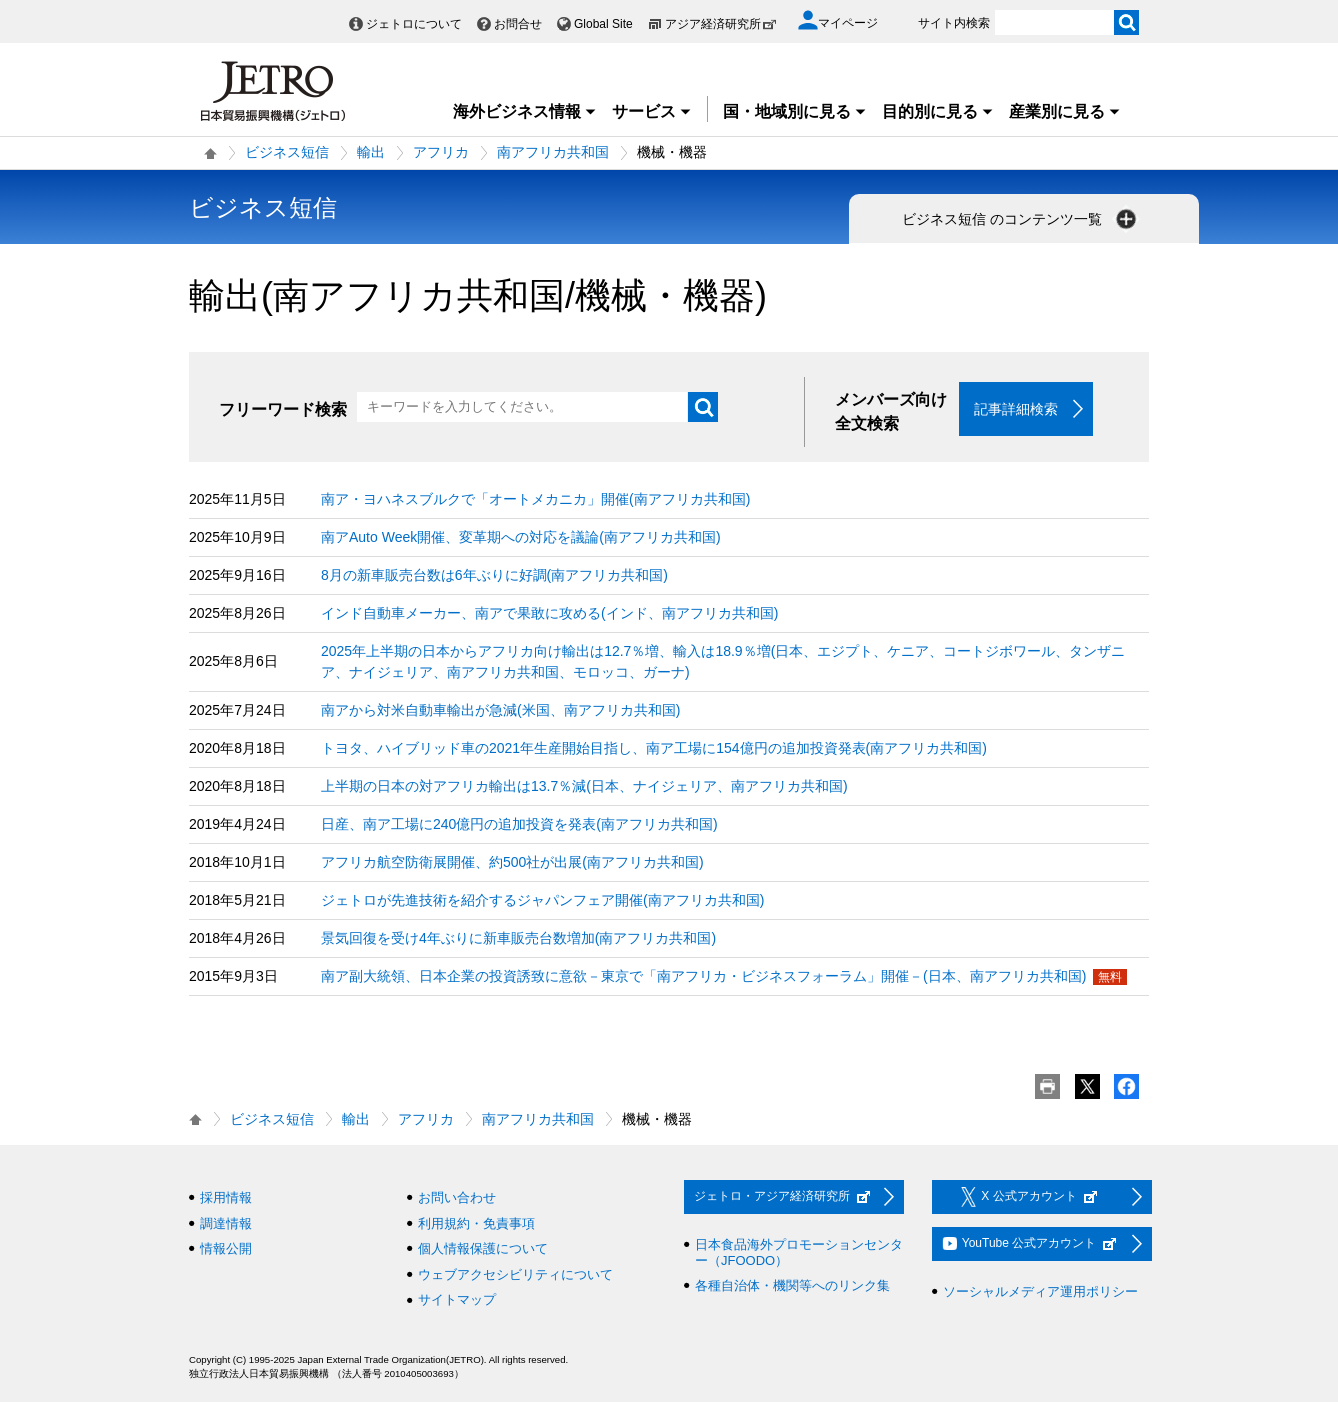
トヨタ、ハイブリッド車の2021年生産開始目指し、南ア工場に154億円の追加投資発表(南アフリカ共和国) (654, 748)
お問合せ (518, 24)
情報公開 (226, 1248)
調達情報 (226, 1223)
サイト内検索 (954, 23)
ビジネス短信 (287, 152)
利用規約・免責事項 (476, 1223)
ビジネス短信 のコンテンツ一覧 (1021, 219)
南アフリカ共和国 (553, 152)
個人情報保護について (483, 1248)
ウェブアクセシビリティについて (515, 1274)
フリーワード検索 (283, 409)
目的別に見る (938, 111)
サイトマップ (457, 1299)
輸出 (371, 152)
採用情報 (226, 1197)
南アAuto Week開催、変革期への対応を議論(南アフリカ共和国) (521, 537)
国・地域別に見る (795, 111)
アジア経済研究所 (721, 24)
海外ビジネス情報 (525, 111)
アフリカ (441, 152)
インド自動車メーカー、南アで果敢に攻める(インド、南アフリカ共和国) (549, 613)
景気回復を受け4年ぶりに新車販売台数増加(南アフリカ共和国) (518, 938)
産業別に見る (1065, 111)
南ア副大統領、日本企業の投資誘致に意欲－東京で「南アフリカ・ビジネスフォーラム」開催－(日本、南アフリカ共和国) (703, 976)
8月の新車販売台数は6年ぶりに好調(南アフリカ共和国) (494, 575)
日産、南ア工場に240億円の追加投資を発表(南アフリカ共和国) (519, 824)
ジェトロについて (414, 24)
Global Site (603, 24)
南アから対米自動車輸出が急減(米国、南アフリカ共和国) (500, 710)
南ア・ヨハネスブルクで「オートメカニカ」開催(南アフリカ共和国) (535, 499)
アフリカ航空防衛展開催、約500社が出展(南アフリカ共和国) (512, 862)
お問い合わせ (457, 1197)
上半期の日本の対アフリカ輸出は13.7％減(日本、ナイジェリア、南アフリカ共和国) (584, 786)
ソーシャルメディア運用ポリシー (1040, 1291)
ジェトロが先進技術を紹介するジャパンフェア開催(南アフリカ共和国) (542, 900)
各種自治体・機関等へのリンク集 (792, 1285)
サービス (652, 111)
